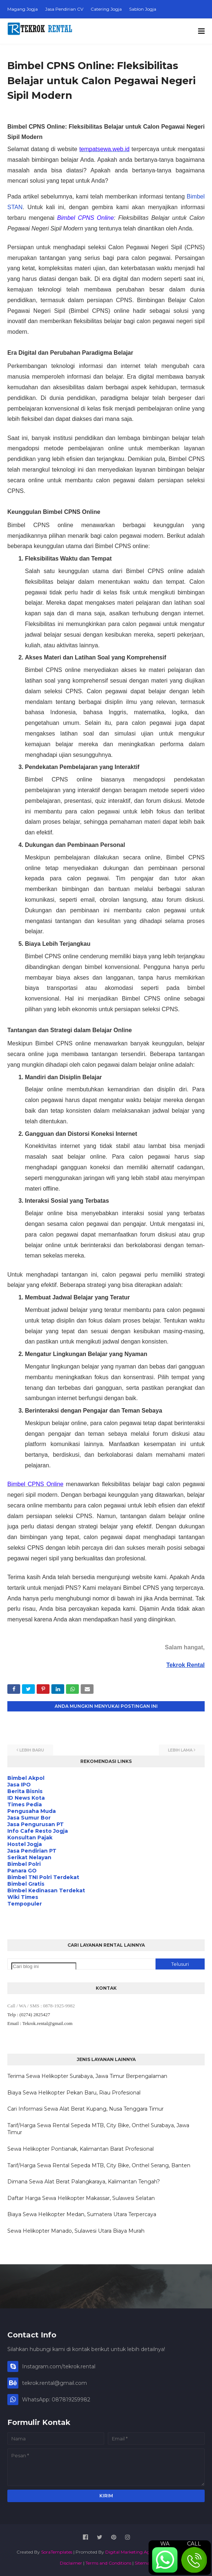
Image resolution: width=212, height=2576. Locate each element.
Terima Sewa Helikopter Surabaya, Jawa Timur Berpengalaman (87, 2076)
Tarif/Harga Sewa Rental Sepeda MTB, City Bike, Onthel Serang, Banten (98, 2165)
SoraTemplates (56, 2552)
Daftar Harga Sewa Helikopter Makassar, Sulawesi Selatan (81, 2198)
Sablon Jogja (142, 9)
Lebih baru (31, 1750)
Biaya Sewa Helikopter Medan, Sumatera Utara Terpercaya (81, 2214)
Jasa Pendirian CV (64, 9)
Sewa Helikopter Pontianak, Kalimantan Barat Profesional (80, 2149)
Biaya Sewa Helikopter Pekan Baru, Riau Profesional (73, 2092)
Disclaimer (71, 2563)
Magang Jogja (22, 9)
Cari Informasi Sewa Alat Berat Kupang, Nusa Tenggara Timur (85, 2108)
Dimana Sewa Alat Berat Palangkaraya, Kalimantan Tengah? (83, 2181)
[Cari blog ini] (43, 1966)
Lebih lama (180, 1750)
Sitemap (144, 2563)
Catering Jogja (106, 9)
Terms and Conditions (108, 2563)
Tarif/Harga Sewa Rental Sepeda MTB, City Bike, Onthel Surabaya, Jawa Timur (98, 2129)
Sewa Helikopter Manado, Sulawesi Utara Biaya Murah (76, 2231)
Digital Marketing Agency (132, 2552)
